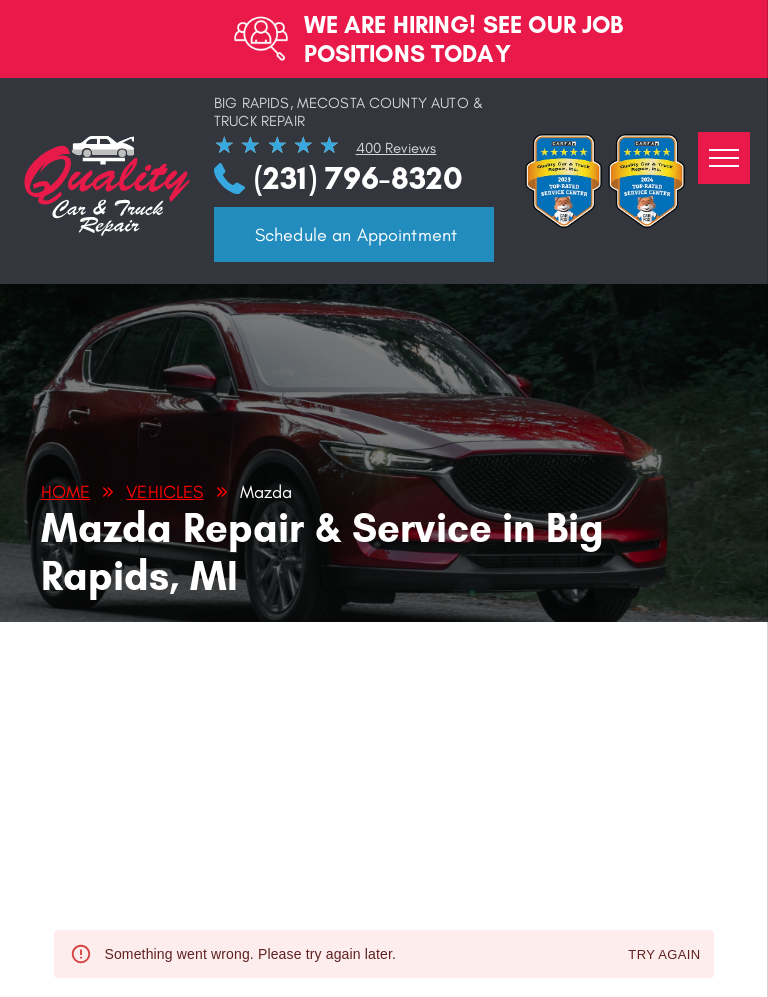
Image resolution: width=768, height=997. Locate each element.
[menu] (724, 158)
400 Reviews (396, 148)
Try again (664, 955)
